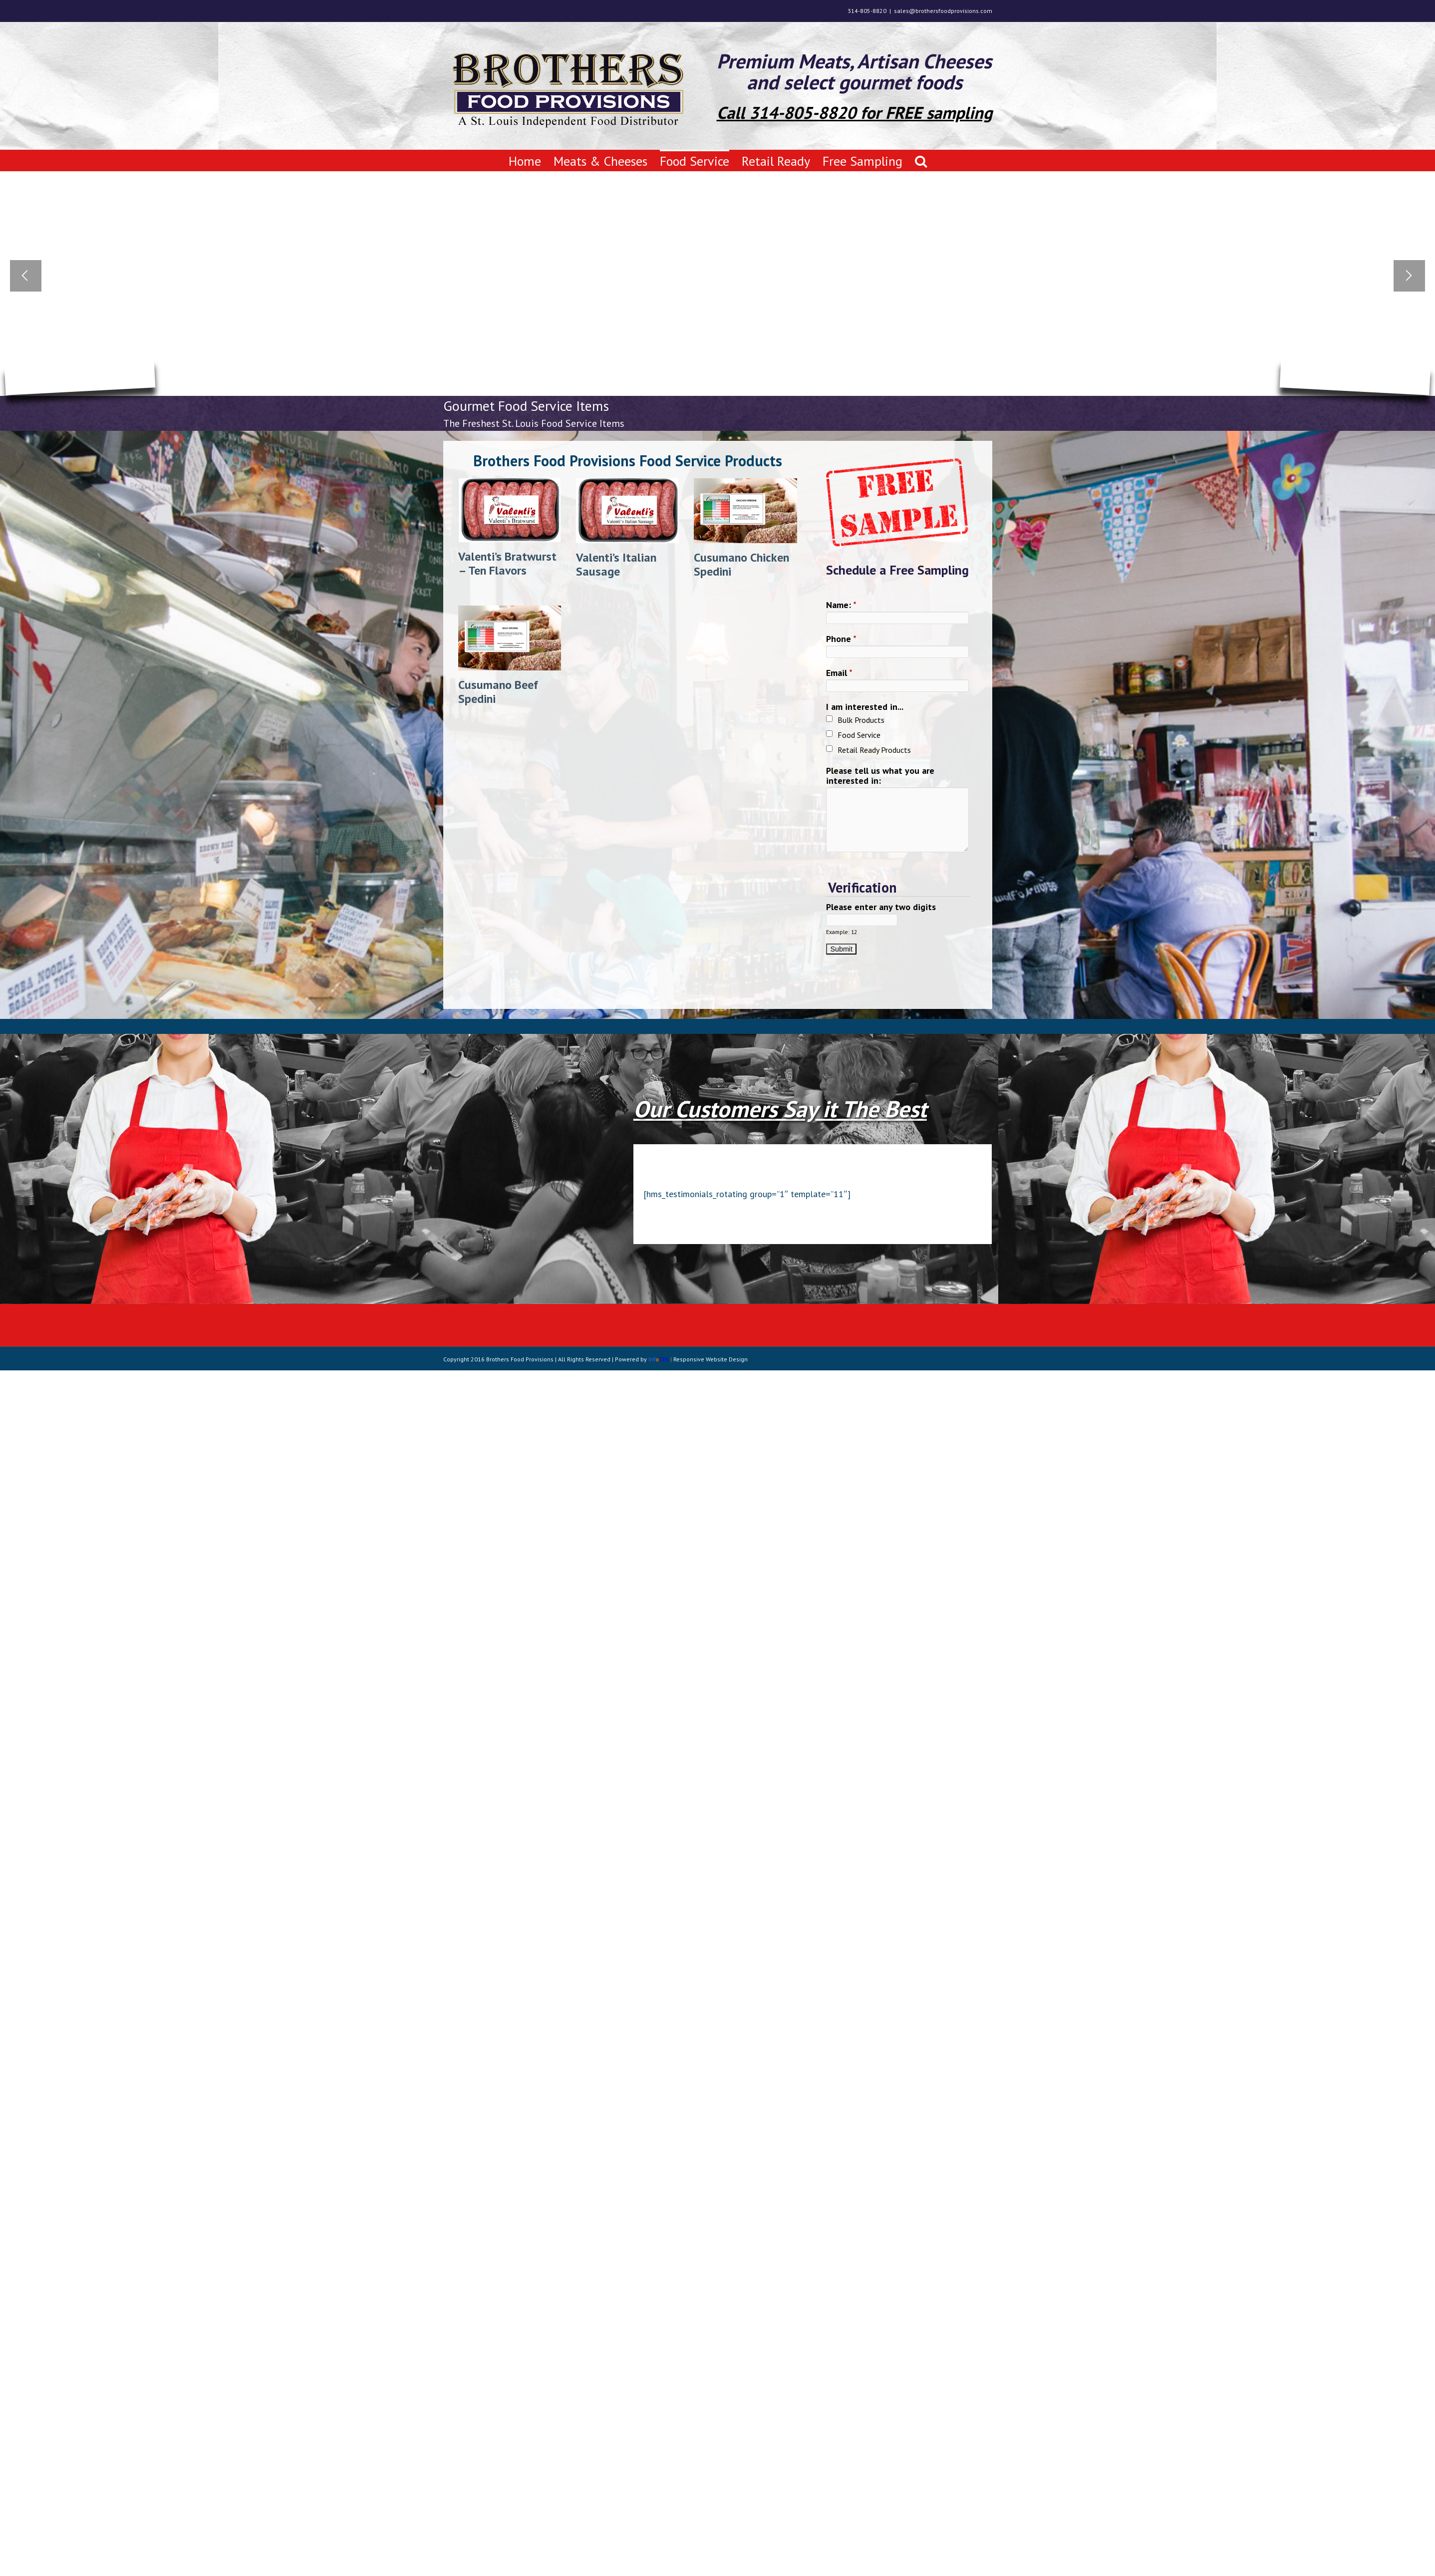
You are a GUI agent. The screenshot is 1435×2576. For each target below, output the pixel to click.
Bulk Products (861, 720)
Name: (841, 605)
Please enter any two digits (881, 907)
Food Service (859, 735)
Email (839, 673)
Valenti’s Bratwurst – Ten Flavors (507, 563)
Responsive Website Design (710, 1359)
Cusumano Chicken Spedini (741, 564)
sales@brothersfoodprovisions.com (943, 10)
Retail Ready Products (874, 750)
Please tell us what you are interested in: (880, 776)
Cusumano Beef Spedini (498, 691)
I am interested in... (864, 707)
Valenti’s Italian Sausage (616, 564)
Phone (841, 639)
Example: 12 (841, 932)
